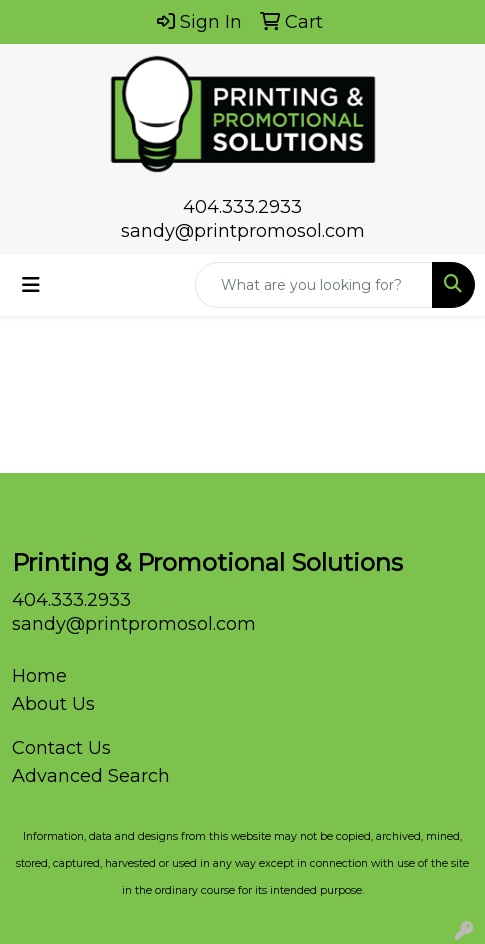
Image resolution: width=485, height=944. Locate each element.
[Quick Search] (314, 285)
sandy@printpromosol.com (243, 231)
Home (39, 676)
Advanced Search (91, 776)
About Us (53, 704)
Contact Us (61, 748)
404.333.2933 (242, 207)
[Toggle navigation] (31, 285)
